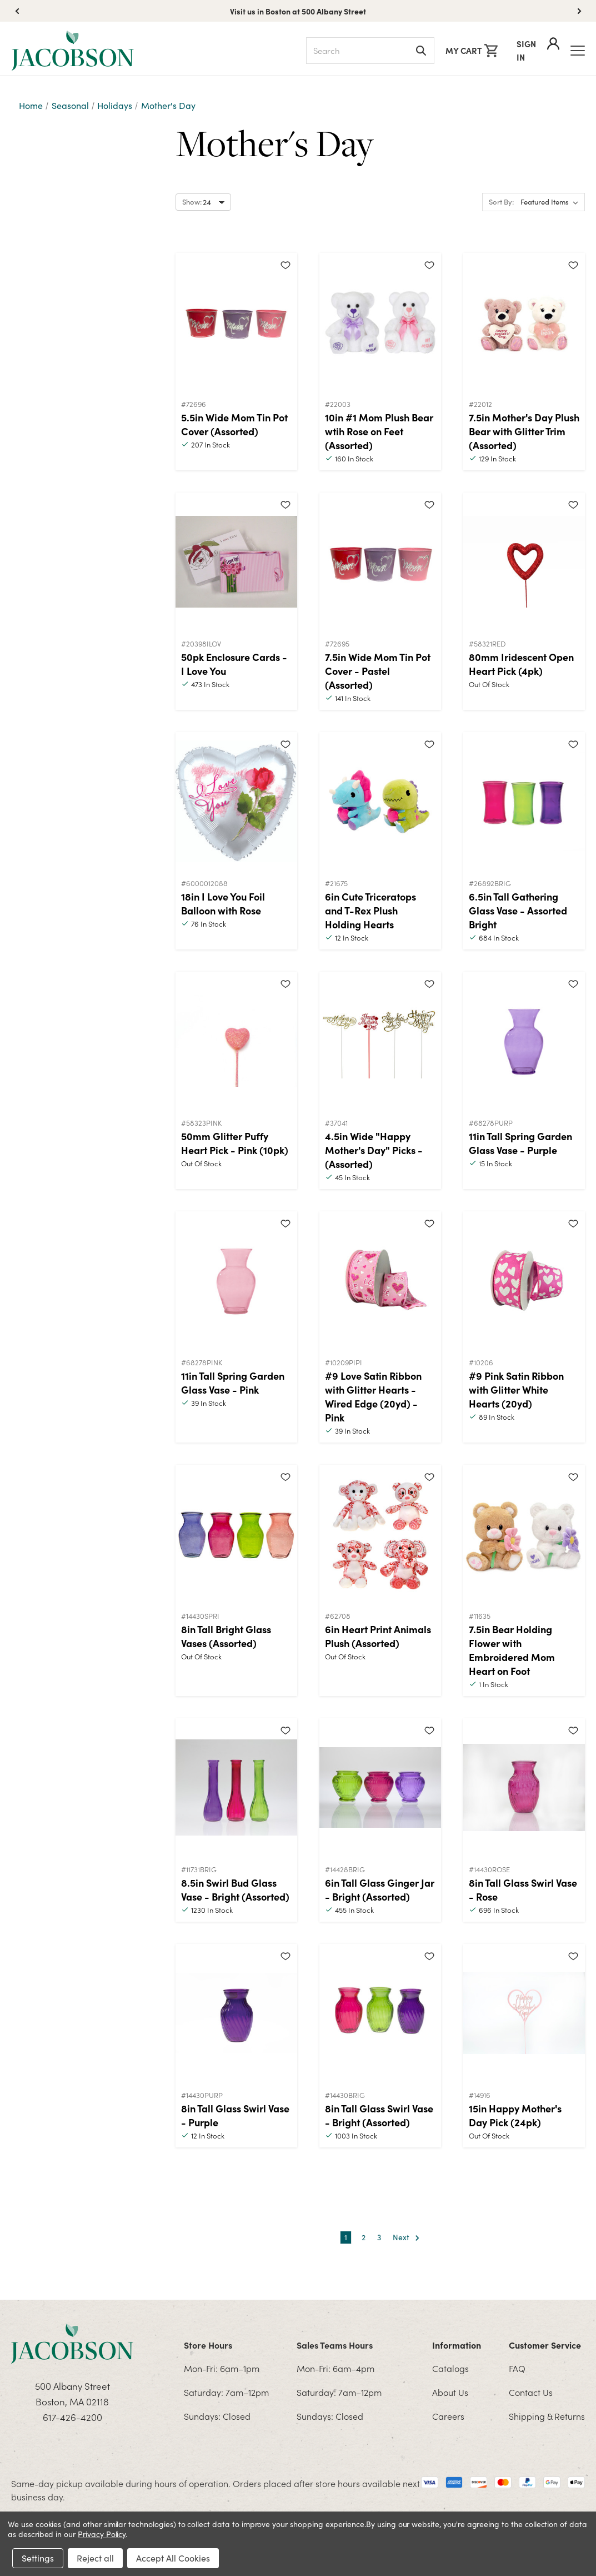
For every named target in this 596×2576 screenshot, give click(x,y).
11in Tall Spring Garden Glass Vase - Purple (520, 1143)
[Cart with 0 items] (471, 50)
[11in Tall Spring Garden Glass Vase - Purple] (524, 1041)
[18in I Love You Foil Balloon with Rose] (236, 801)
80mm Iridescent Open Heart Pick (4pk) (521, 664)
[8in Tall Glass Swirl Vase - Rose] (524, 1787)
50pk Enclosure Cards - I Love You (234, 664)
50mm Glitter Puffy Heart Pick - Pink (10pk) (234, 1143)
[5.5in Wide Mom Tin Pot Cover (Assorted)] (236, 322)
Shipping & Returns (547, 2416)
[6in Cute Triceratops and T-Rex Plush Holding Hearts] (380, 801)
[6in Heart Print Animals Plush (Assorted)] (380, 1534)
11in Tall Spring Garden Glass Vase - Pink (232, 1382)
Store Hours (208, 2345)
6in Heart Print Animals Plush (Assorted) (378, 1636)
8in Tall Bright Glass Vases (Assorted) (226, 1636)
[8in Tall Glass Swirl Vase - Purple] (236, 2013)
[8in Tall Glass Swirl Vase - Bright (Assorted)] (380, 2013)
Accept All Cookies (173, 2558)
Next (406, 2238)
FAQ (517, 2368)
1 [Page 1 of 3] (345, 2237)
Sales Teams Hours (335, 2345)
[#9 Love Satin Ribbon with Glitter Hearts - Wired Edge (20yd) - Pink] (380, 1280)
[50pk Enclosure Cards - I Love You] (236, 562)
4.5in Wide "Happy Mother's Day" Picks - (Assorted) (374, 1150)
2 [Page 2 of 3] (363, 2237)
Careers (448, 2416)
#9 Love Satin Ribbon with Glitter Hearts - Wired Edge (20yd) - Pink (373, 1396)
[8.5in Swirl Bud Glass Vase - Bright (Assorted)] (236, 1787)
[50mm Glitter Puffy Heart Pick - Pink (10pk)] (236, 1041)
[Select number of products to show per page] (203, 202)
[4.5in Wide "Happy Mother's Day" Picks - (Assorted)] (380, 1041)
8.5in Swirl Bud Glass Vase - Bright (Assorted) (235, 1889)
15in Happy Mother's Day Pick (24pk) (515, 2115)
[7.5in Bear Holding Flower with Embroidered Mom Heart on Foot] (524, 1534)
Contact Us (531, 2392)
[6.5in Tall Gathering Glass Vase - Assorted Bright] (524, 801)
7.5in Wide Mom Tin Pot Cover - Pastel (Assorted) (377, 671)
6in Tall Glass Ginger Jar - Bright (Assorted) (379, 1889)
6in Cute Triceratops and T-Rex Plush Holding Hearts (370, 910)
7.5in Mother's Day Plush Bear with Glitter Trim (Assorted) (524, 431)
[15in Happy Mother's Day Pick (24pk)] (524, 2013)
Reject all (95, 2558)
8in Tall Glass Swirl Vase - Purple (235, 2115)
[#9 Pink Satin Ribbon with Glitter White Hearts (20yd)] (524, 1280)
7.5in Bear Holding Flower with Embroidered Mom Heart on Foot (512, 1650)
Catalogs (450, 2368)
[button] (579, 11)
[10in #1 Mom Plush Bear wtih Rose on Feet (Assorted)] (380, 322)
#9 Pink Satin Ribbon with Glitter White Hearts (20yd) (516, 1389)
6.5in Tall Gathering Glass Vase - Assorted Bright (518, 910)
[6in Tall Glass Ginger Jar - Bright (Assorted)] (380, 1787)
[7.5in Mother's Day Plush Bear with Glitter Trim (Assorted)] (524, 322)
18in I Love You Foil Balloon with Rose (223, 903)
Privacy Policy (102, 2534)
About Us (450, 2392)
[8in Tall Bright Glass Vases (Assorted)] (236, 1534)
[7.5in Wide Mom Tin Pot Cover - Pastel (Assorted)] (380, 562)
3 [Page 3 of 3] (379, 2237)
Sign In (538, 50)
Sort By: (501, 202)
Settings (38, 2558)
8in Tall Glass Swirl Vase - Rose (523, 1889)
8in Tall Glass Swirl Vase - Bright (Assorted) (379, 2115)
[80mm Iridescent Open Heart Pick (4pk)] (524, 562)
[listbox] (551, 202)
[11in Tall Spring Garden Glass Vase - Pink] (236, 1280)
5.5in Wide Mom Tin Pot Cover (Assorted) (234, 424)
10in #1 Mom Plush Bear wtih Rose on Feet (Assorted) (379, 431)
